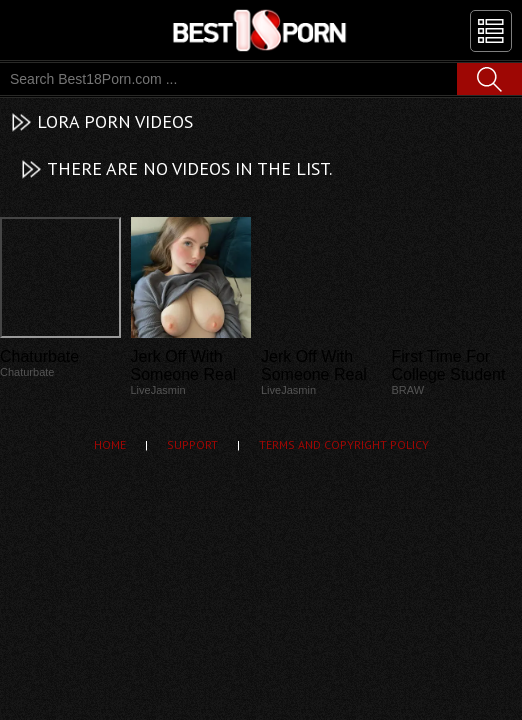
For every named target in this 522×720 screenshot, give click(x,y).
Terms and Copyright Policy (344, 444)
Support (192, 444)
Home (110, 444)
